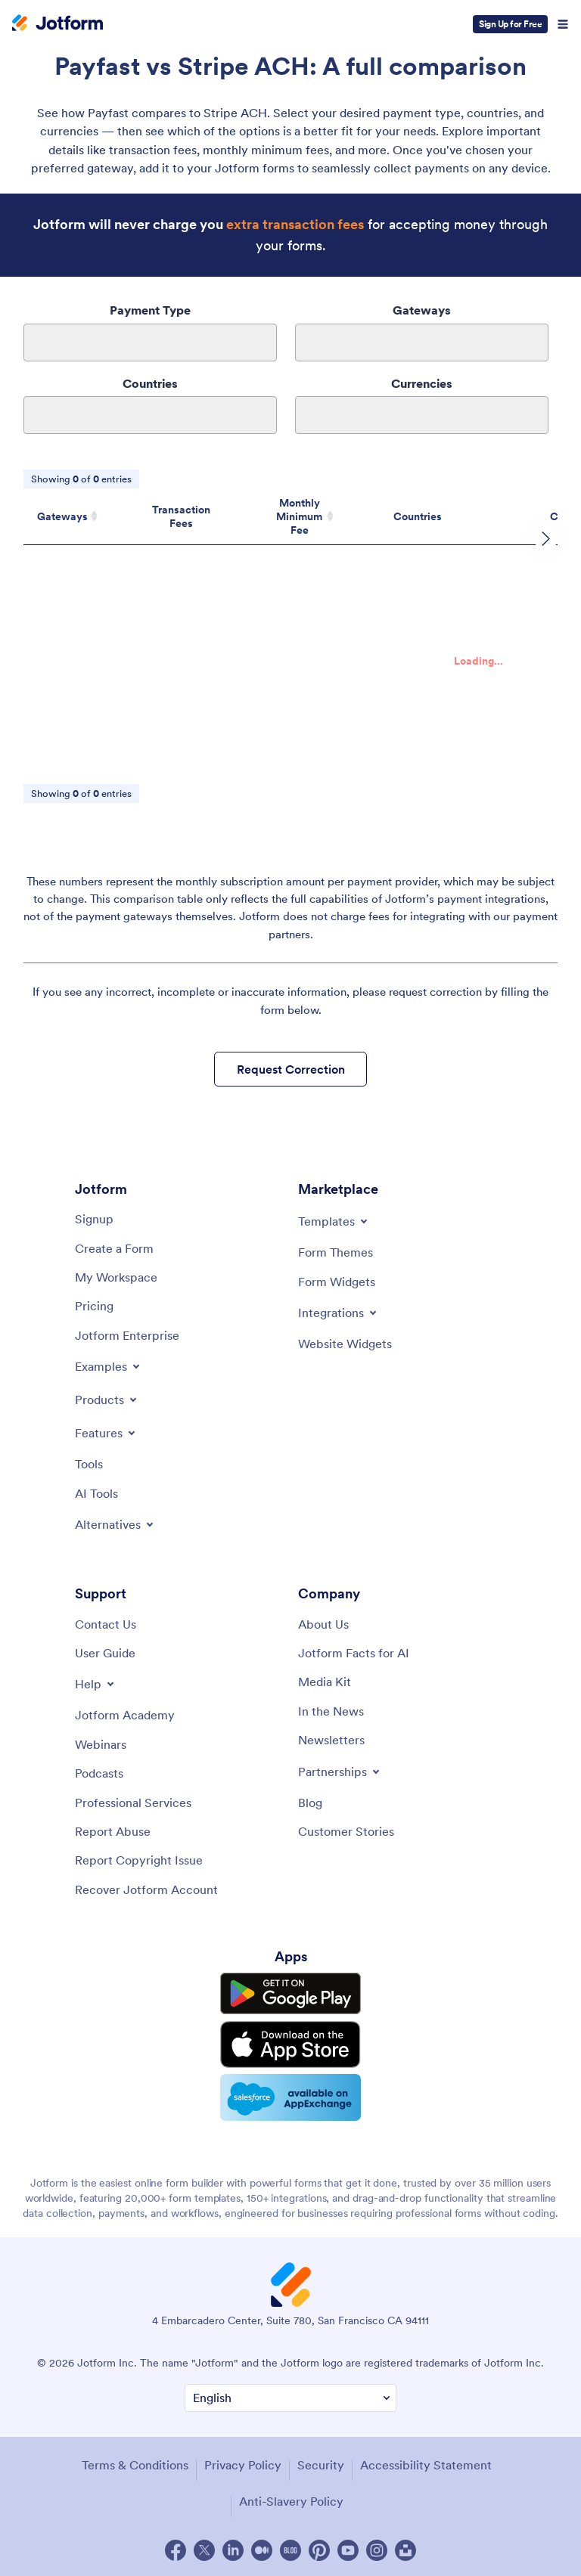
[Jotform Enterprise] (127, 1335)
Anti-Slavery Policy (291, 2501)
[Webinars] (100, 1744)
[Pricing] (94, 1305)
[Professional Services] (133, 1802)
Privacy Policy (242, 2464)
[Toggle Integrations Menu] (338, 1312)
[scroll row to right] (546, 539)
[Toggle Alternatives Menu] (115, 1524)
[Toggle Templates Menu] (334, 1221)
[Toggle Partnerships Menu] (340, 1771)
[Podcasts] (99, 1773)
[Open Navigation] (563, 24)
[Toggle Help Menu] (96, 1683)
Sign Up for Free (510, 23)
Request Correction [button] (291, 1069)
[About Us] (323, 1624)
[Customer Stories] (346, 1831)
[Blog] (310, 1802)
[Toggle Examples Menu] (108, 1366)
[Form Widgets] (336, 1281)
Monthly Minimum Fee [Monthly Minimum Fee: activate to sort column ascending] (299, 516)
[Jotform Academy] (125, 1714)
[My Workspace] (116, 1277)
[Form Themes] (335, 1252)
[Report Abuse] (113, 1831)
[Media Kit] (324, 1681)
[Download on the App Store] (290, 2044)
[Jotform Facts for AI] (353, 1652)
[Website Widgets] (345, 1343)
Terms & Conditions (135, 2464)
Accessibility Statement (426, 2464)
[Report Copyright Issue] (139, 1860)
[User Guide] (105, 1652)
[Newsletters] (331, 1739)
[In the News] (331, 1711)
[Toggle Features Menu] (106, 1432)
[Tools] (89, 1463)
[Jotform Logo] (57, 24)
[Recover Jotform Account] (146, 1889)
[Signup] (94, 1218)
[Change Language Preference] (290, 2398)
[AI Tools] (96, 1493)
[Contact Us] (105, 1624)
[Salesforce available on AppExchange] (290, 2097)
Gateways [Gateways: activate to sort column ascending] (62, 516)
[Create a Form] (114, 1248)
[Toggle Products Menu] (107, 1399)
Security (320, 2464)
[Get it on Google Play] (290, 1994)
